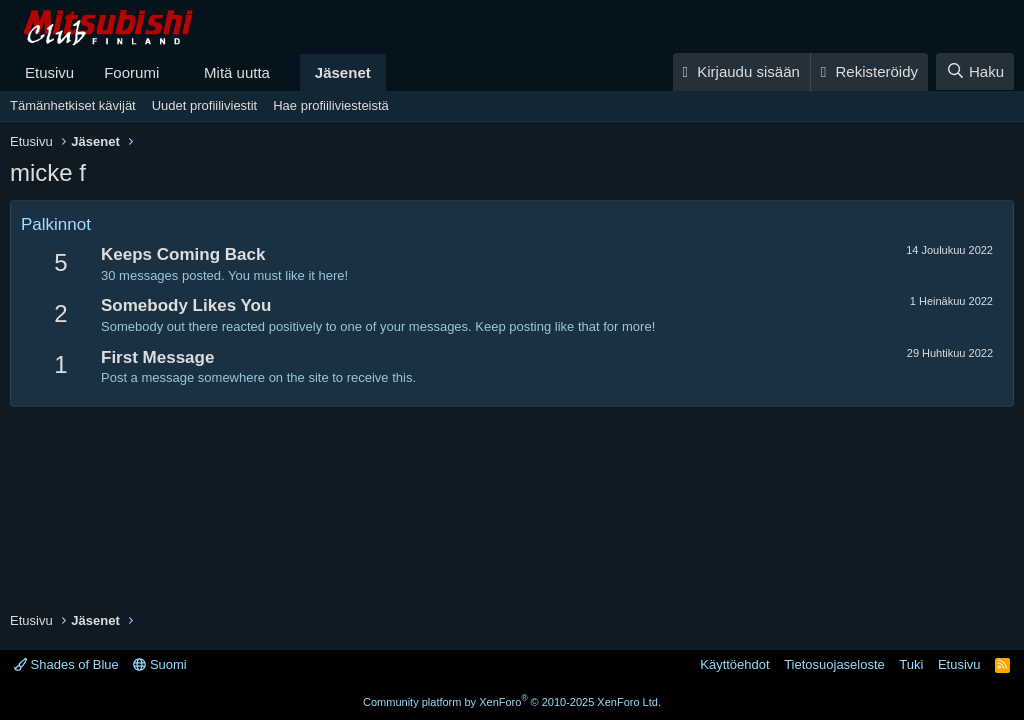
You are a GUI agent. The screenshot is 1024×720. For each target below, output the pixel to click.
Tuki (911, 664)
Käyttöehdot (734, 664)
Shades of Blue (66, 664)
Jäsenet (343, 72)
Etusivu (49, 72)
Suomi (159, 664)
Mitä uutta (237, 72)
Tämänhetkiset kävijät (73, 105)
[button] (175, 72)
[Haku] (975, 71)
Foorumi (131, 72)
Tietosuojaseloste (834, 664)
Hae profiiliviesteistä (331, 105)
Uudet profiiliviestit (205, 105)
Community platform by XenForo (512, 702)
